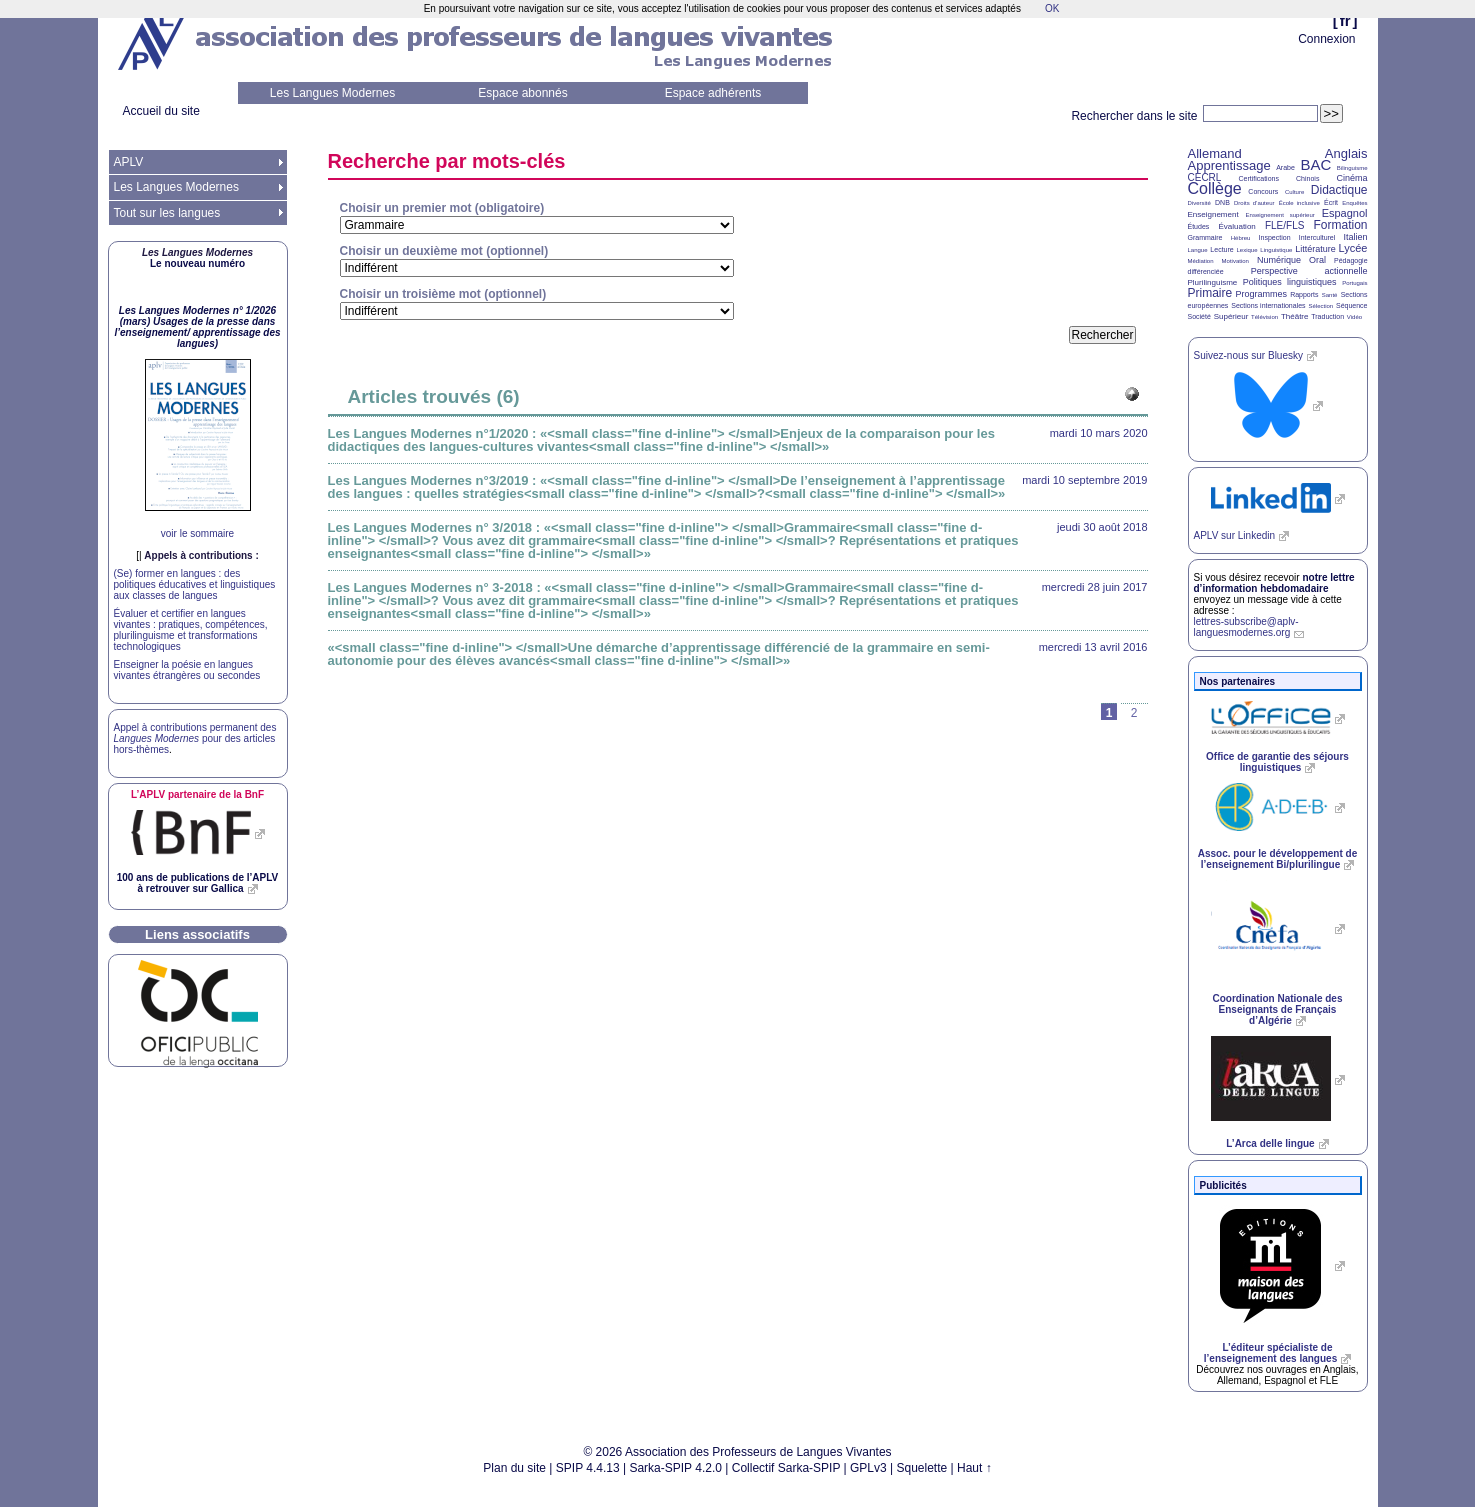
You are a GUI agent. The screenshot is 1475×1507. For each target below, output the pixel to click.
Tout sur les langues (167, 213)
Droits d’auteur (1254, 203)
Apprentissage (1229, 165)
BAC (1315, 164)
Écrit (1331, 202)
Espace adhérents (713, 93)
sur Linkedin (1235, 535)
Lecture (1221, 249)
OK (1052, 8)
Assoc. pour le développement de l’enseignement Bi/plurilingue (1277, 859)
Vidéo (1354, 317)
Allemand (1215, 153)
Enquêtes (1354, 203)
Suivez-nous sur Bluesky (1249, 355)
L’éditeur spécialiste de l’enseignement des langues (1270, 1353)
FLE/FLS (1284, 225)
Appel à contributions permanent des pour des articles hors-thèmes (195, 738)
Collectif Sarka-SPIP (786, 1468)
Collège (1215, 188)
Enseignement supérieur (1280, 215)
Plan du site (514, 1468)
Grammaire (1205, 237)
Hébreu (1241, 238)
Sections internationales (1268, 305)
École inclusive (1299, 203)
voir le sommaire (197, 533)
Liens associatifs (197, 934)
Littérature (1315, 249)
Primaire (1210, 293)
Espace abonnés (522, 93)
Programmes (1261, 294)
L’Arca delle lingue (1270, 1143)
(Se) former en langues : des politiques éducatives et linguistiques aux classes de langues (195, 584)
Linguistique (1276, 250)
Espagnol (1345, 213)
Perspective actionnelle (1309, 271)
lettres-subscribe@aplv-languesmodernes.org (1246, 627)
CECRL (1205, 177)
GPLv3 (868, 1468)
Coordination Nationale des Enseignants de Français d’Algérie (1277, 1009)
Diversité (1199, 203)
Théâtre (1295, 316)
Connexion (1326, 39)
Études (1199, 226)
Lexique (1247, 250)
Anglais (1346, 153)
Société (1199, 316)
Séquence (1352, 305)
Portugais (1354, 283)
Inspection (1275, 237)
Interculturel (1317, 237)
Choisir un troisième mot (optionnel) (443, 294)
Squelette (922, 1468)
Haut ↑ (974, 1468)
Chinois (1307, 178)
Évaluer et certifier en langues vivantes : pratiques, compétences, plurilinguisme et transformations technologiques (191, 630)
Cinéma (1352, 178)
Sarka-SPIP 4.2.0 (675, 1468)
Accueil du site (161, 111)
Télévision (1264, 317)
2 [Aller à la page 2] (1134, 713)
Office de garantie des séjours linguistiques (1277, 762)
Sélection (1320, 306)
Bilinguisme (1352, 168)
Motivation (1235, 261)
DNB (1222, 202)
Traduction (1327, 316)
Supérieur (1231, 316)
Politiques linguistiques (1290, 282)
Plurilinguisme (1213, 282)
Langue (1198, 250)
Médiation (1201, 261)
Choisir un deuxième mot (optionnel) (444, 251)
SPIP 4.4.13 (588, 1468)
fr (1345, 20)
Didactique (1339, 190)
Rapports (1304, 294)
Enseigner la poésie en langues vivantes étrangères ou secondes (187, 670)
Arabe (1285, 167)
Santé (1330, 295)
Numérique (1279, 260)
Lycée (1353, 248)
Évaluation (1236, 226)
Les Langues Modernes (332, 93)
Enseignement (1213, 214)
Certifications (1259, 178)
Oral (1317, 260)
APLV (129, 162)
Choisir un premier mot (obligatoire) (442, 208)
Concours (1263, 191)
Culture (1294, 192)
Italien (1356, 237)
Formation (1341, 225)
